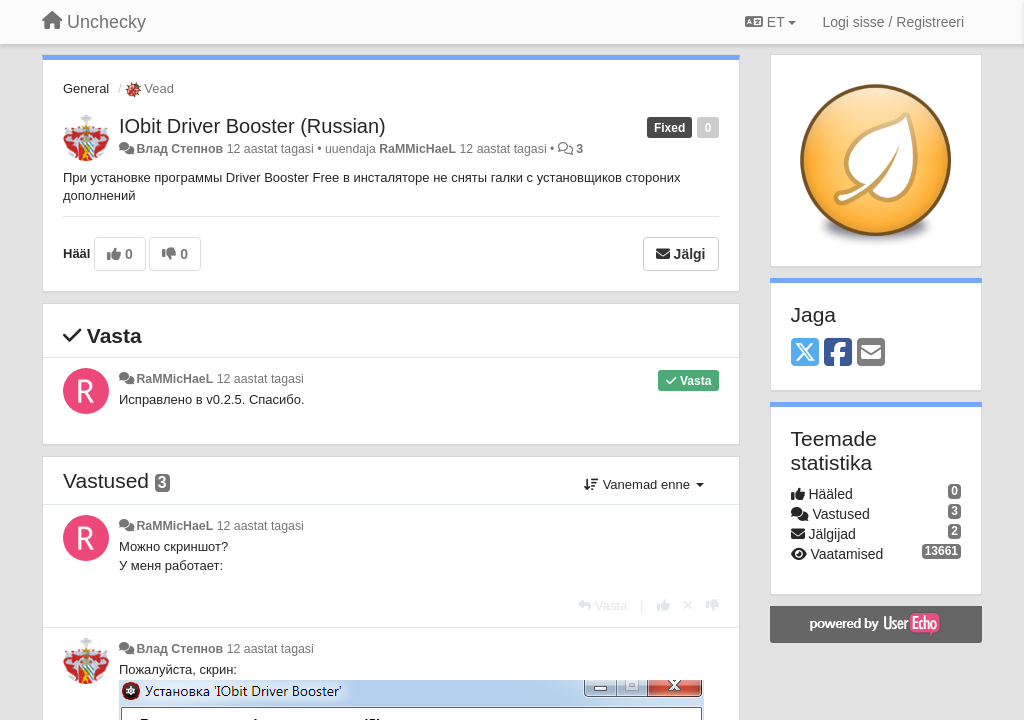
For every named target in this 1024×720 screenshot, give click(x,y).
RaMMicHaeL (417, 149)
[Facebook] (838, 353)
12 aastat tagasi (260, 379)
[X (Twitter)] (805, 353)
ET (770, 22)
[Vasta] (602, 605)
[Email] (871, 353)
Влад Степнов (179, 149)
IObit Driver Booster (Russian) (252, 126)
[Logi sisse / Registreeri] (893, 22)
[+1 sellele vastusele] (663, 605)
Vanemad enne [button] (643, 484)
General (86, 88)
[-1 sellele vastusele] (712, 605)
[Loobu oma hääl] (688, 605)
